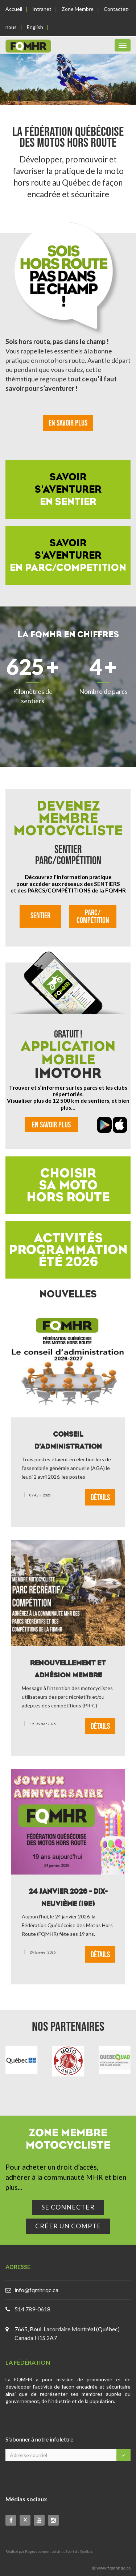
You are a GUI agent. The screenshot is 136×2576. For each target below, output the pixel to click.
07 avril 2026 (40, 1495)
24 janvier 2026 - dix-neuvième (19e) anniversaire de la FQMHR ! (68, 1896)
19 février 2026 (42, 1723)
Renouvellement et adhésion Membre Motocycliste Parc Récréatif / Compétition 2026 (68, 1668)
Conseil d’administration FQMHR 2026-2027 (68, 1439)
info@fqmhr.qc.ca (36, 2289)
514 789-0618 (32, 2309)
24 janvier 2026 (42, 1952)
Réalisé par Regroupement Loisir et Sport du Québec (49, 2551)
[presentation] (52, 2478)
